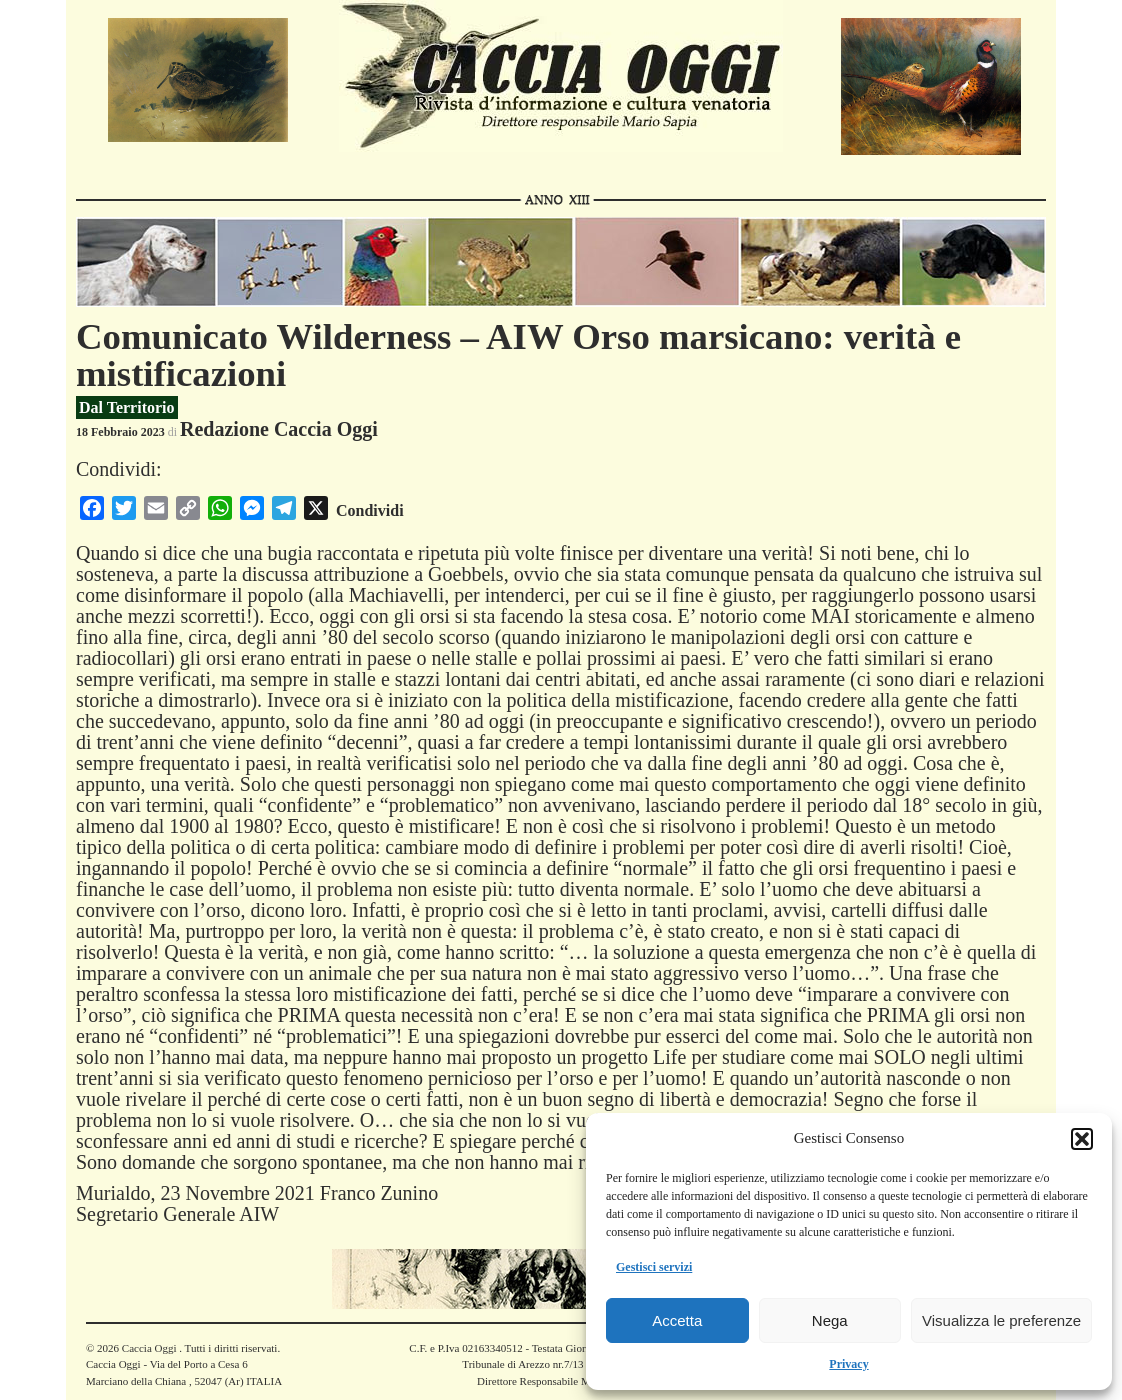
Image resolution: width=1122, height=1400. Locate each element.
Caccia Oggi (149, 1348)
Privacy (848, 1364)
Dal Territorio (127, 407)
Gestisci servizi (654, 1267)
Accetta (677, 1320)
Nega (830, 1320)
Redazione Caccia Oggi (279, 429)
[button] (1082, 1139)
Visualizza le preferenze (1001, 1320)
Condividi (370, 510)
